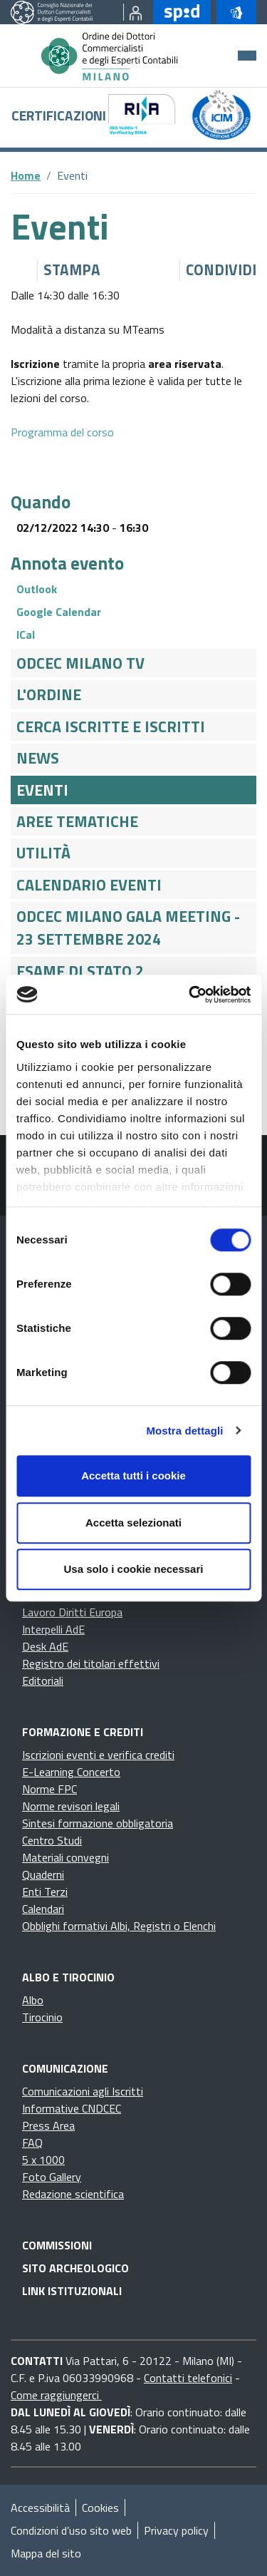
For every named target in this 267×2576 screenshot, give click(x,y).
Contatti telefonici (188, 2377)
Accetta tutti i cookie (133, 1475)
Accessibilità (40, 2507)
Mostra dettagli (184, 1431)
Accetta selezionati (133, 1523)
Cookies (100, 2507)
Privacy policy (176, 2530)
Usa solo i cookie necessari (134, 1569)
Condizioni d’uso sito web (71, 2530)
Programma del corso (62, 432)
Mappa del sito (46, 2553)
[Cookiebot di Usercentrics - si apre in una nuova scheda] (190, 994)
